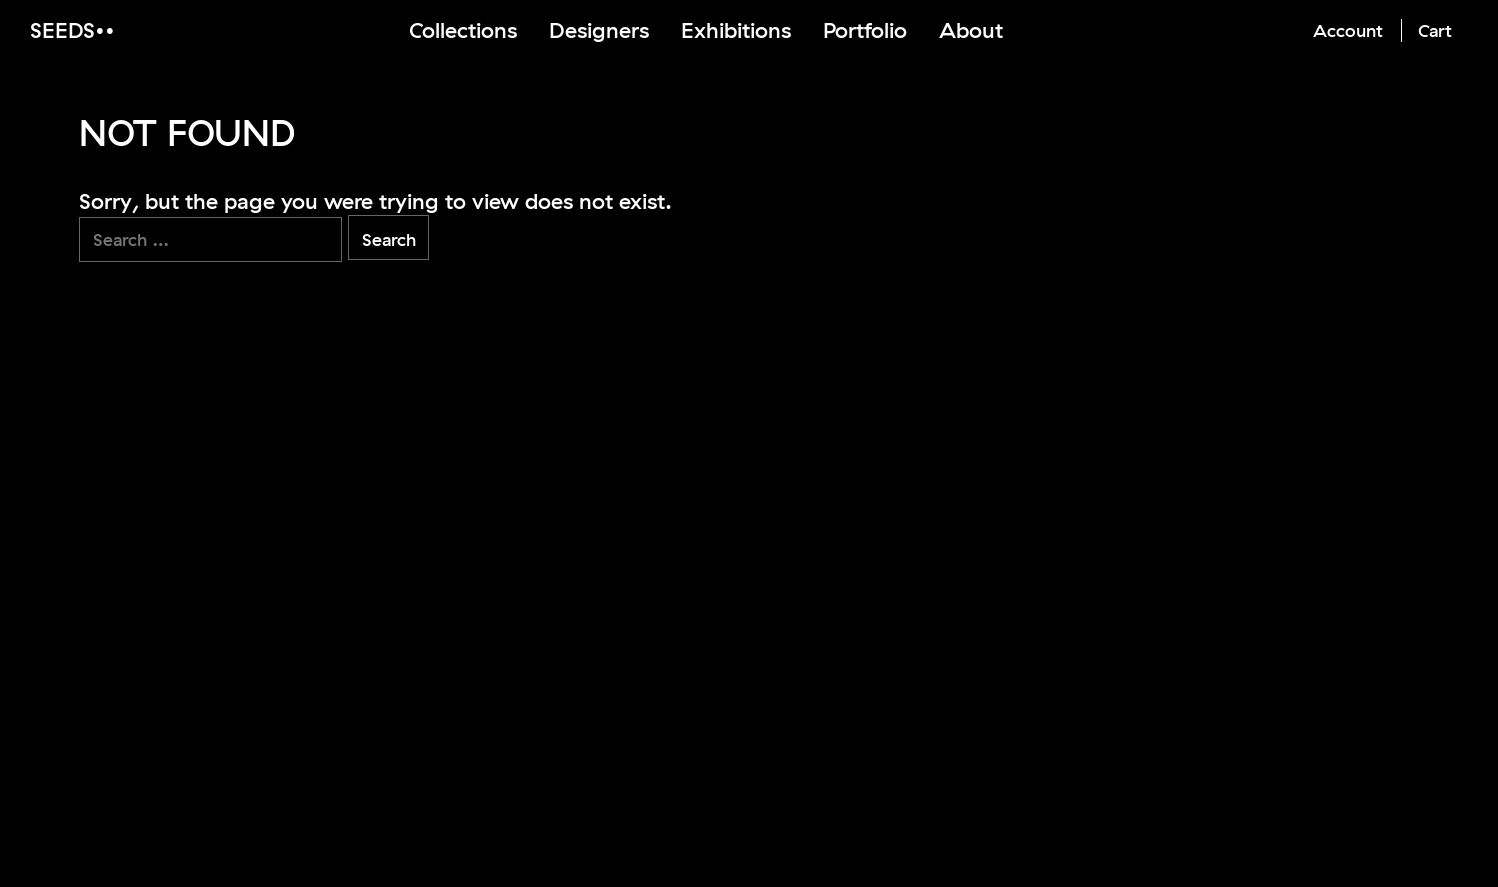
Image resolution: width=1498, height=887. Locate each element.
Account (1348, 30)
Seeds (62, 30)
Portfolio (865, 30)
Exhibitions (736, 30)
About (971, 30)
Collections (463, 30)
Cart (1435, 30)
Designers (599, 30)
